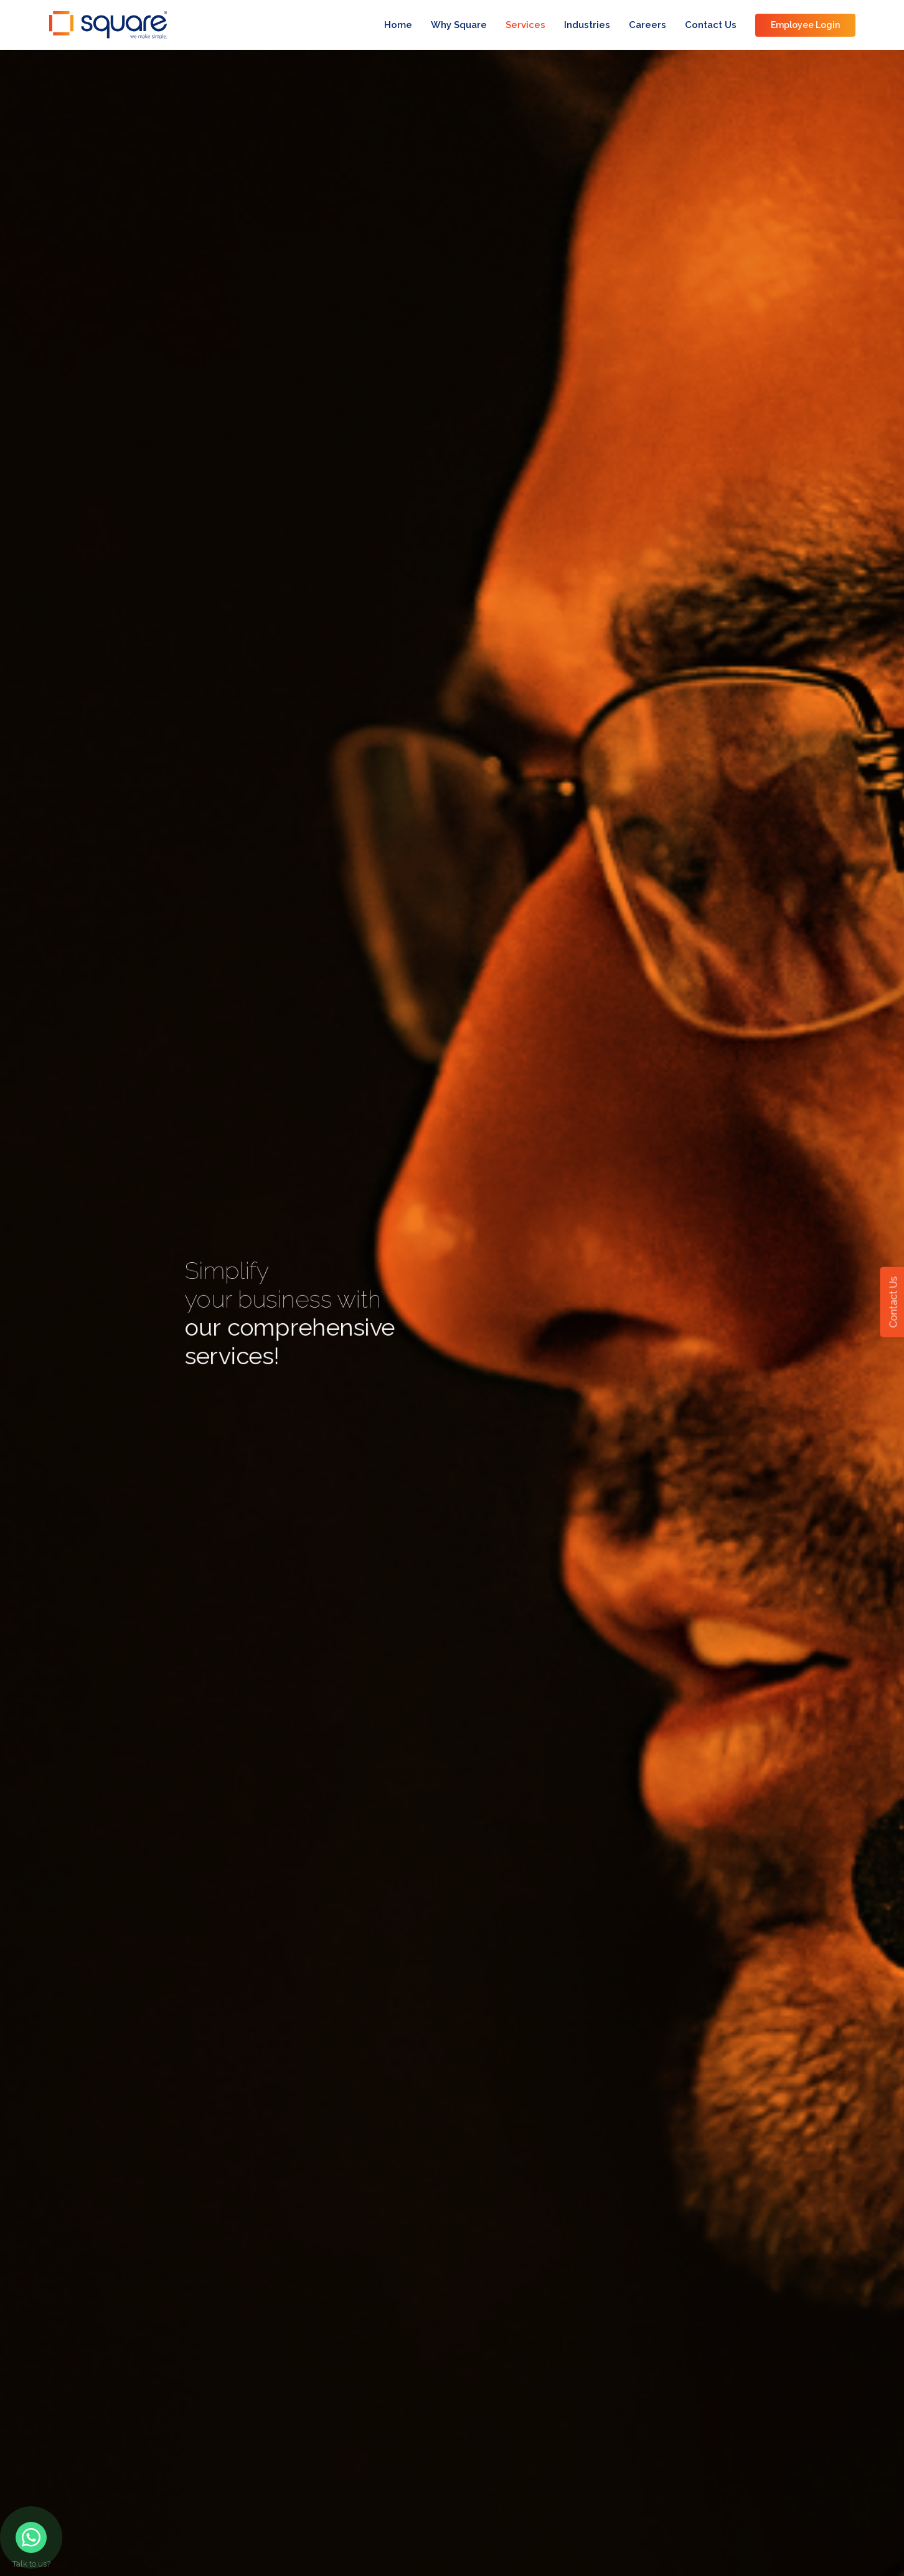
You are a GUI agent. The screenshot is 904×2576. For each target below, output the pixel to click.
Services (525, 24)
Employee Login (805, 25)
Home (398, 24)
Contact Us (711, 24)
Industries (587, 24)
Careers (647, 24)
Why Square (459, 24)
